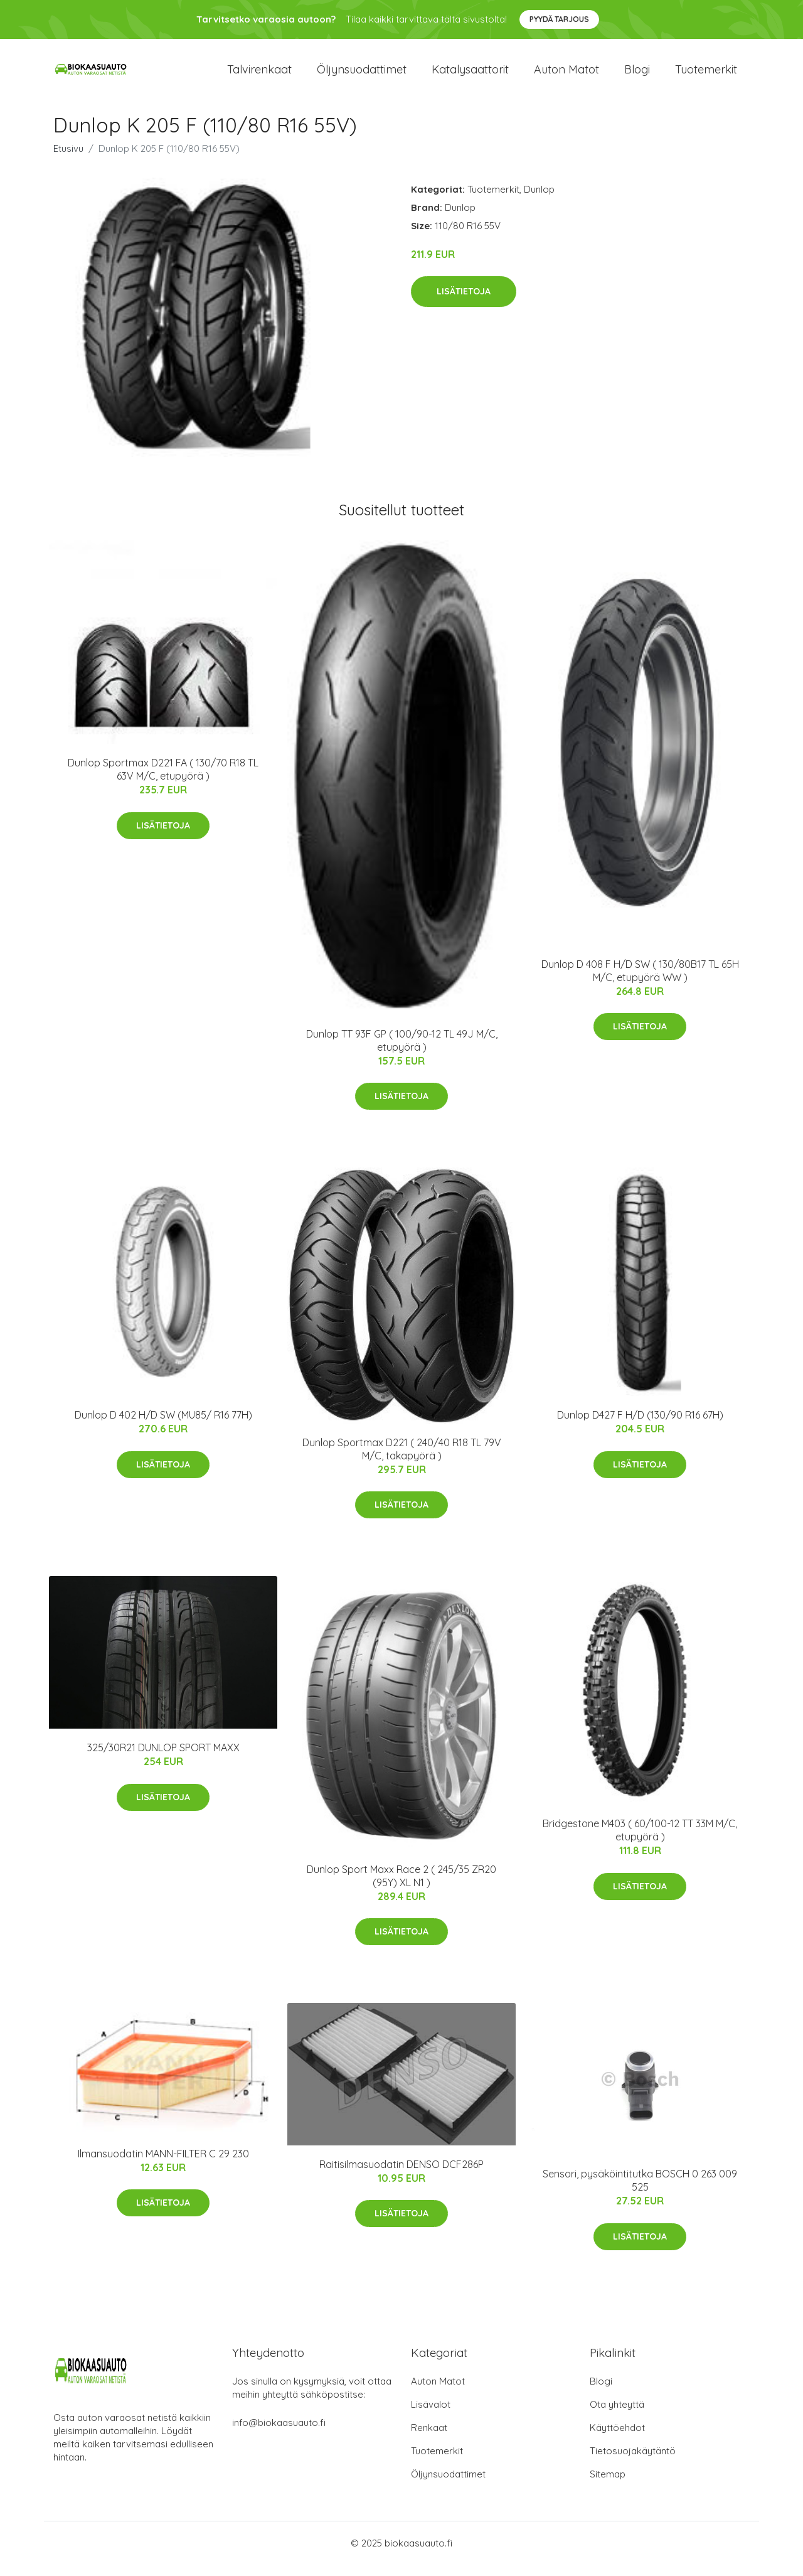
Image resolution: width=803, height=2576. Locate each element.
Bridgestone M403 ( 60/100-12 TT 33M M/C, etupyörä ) (640, 1841)
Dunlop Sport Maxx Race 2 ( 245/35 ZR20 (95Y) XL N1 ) (401, 1886)
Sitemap (607, 2485)
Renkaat (429, 2439)
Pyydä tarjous (559, 19)
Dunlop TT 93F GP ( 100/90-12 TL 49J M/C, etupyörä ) (401, 1051)
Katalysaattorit (470, 75)
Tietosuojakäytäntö (633, 2462)
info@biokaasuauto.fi (279, 2434)
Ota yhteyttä (617, 2416)
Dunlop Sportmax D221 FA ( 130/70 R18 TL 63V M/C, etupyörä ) (163, 780)
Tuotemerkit (706, 75)
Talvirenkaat (259, 75)
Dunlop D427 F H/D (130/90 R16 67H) (640, 1426)
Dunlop (539, 200)
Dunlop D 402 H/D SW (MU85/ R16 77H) (163, 1426)
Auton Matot (438, 2392)
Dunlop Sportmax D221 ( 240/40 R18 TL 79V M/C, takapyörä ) (401, 1460)
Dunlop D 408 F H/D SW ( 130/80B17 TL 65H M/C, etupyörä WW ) (640, 981)
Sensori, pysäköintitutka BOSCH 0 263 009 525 (640, 2191)
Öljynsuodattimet (362, 75)
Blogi (637, 75)
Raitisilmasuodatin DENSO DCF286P (401, 2175)
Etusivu (68, 159)
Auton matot (566, 75)
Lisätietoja (464, 302)
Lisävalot (430, 2416)
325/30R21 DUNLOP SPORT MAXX (163, 1758)
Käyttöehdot (617, 2439)
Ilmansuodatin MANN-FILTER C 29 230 (163, 2164)
